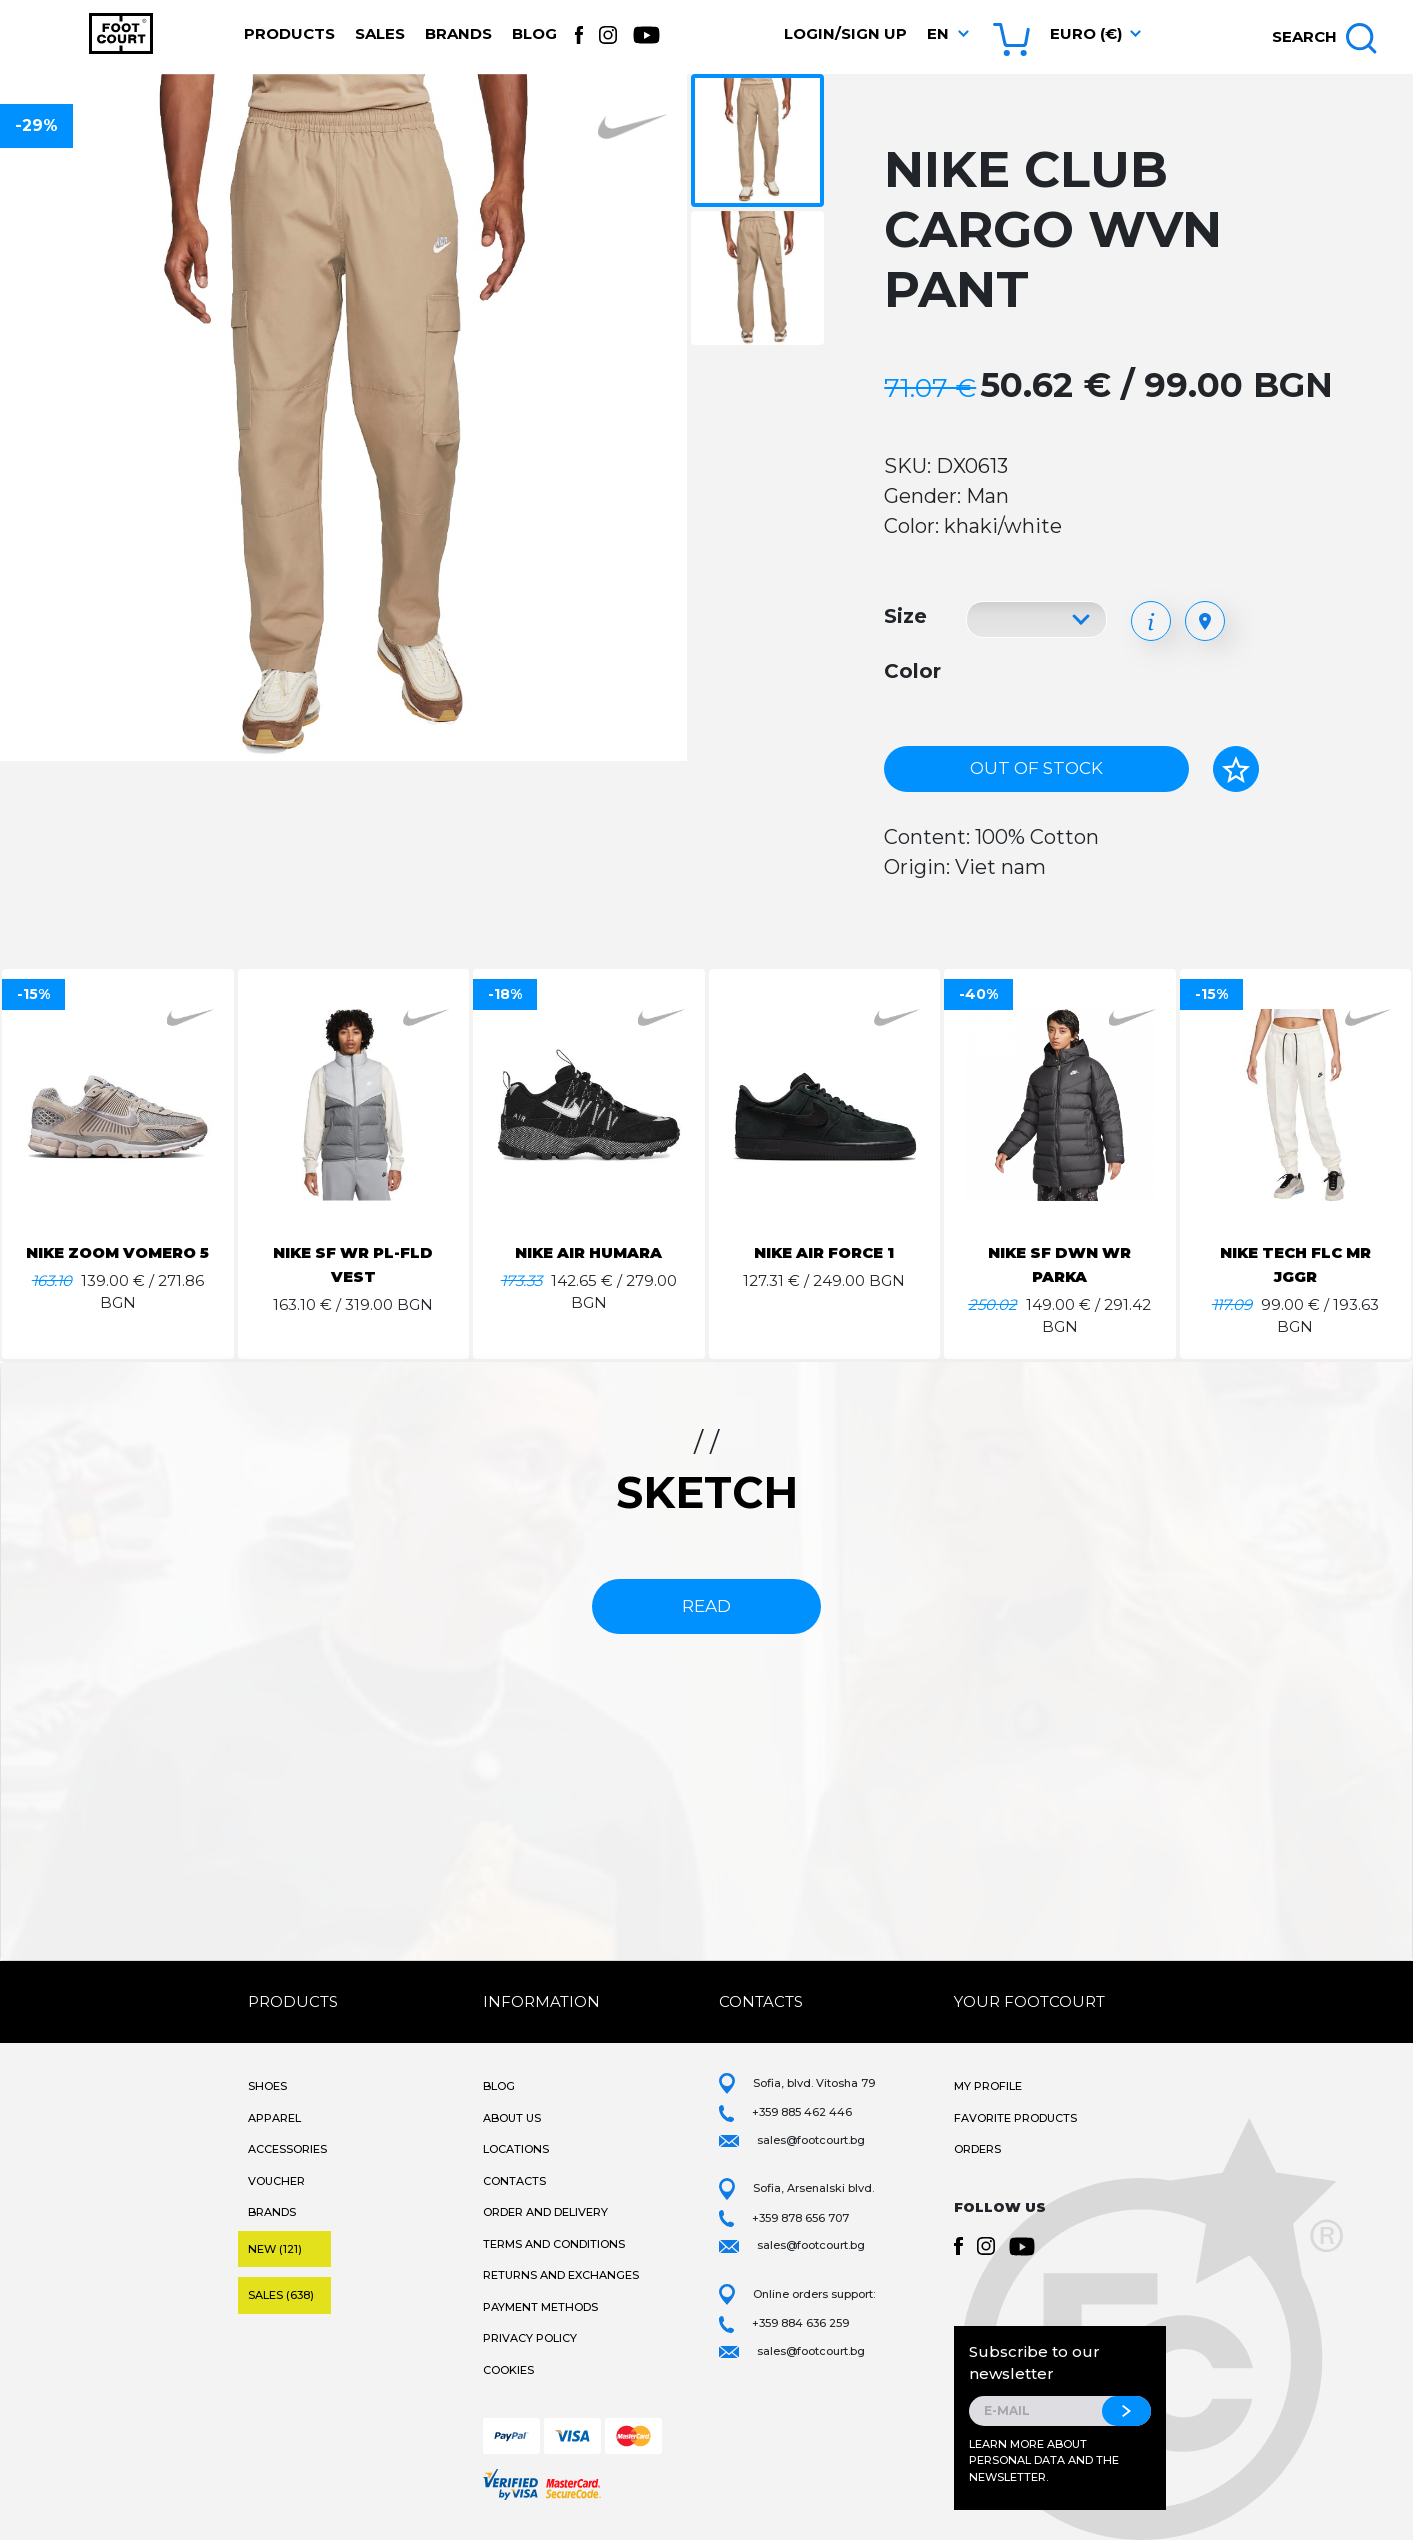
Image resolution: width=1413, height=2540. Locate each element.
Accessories (287, 2149)
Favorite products (1015, 2118)
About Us (512, 2118)
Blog (534, 33)
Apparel (274, 2118)
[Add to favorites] (1236, 769)
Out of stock (1036, 768)
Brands (458, 33)
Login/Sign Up (845, 33)
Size (905, 616)
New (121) (275, 2249)
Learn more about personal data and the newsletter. (1044, 2460)
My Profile (988, 2086)
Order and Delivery (545, 2212)
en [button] (938, 33)
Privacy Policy (530, 2338)
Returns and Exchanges (561, 2275)
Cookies (508, 2370)
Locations (516, 2149)
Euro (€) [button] (1086, 33)
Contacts (514, 2181)
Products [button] (289, 33)
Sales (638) (281, 2295)
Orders (977, 2149)
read (706, 1606)
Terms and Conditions (554, 2244)
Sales (380, 33)
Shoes (267, 2086)
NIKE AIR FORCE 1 (824, 1252)
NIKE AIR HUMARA (588, 1252)
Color (912, 671)
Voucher (276, 2181)
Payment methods (540, 2307)
